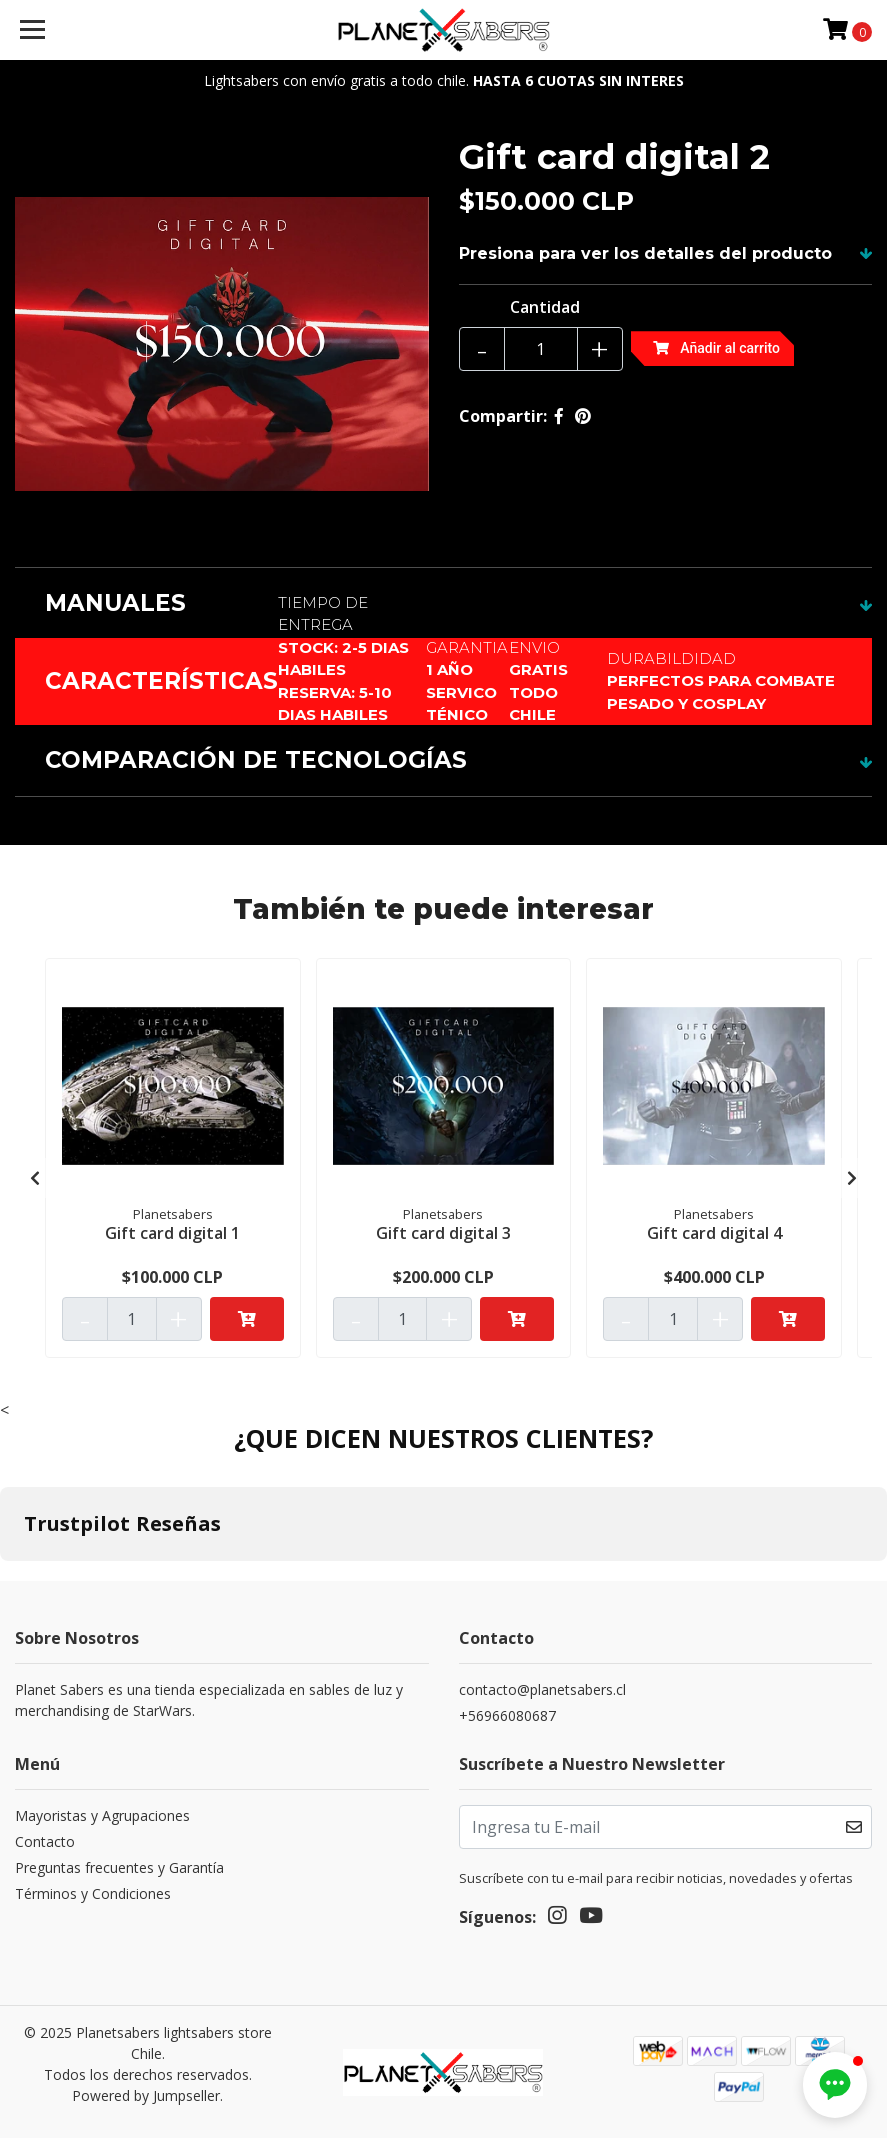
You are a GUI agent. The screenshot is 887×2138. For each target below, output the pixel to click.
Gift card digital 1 (172, 1233)
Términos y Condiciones (93, 1893)
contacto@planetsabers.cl (542, 1689)
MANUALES (115, 603)
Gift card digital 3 (443, 1233)
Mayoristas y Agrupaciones (102, 1815)
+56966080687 (507, 1715)
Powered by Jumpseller (146, 2095)
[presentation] (35, 1178)
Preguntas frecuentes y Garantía (119, 1867)
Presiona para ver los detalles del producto (645, 253)
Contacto (45, 1841)
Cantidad (545, 307)
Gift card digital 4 (714, 1233)
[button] (835, 2085)
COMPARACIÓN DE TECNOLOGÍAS (256, 760)
